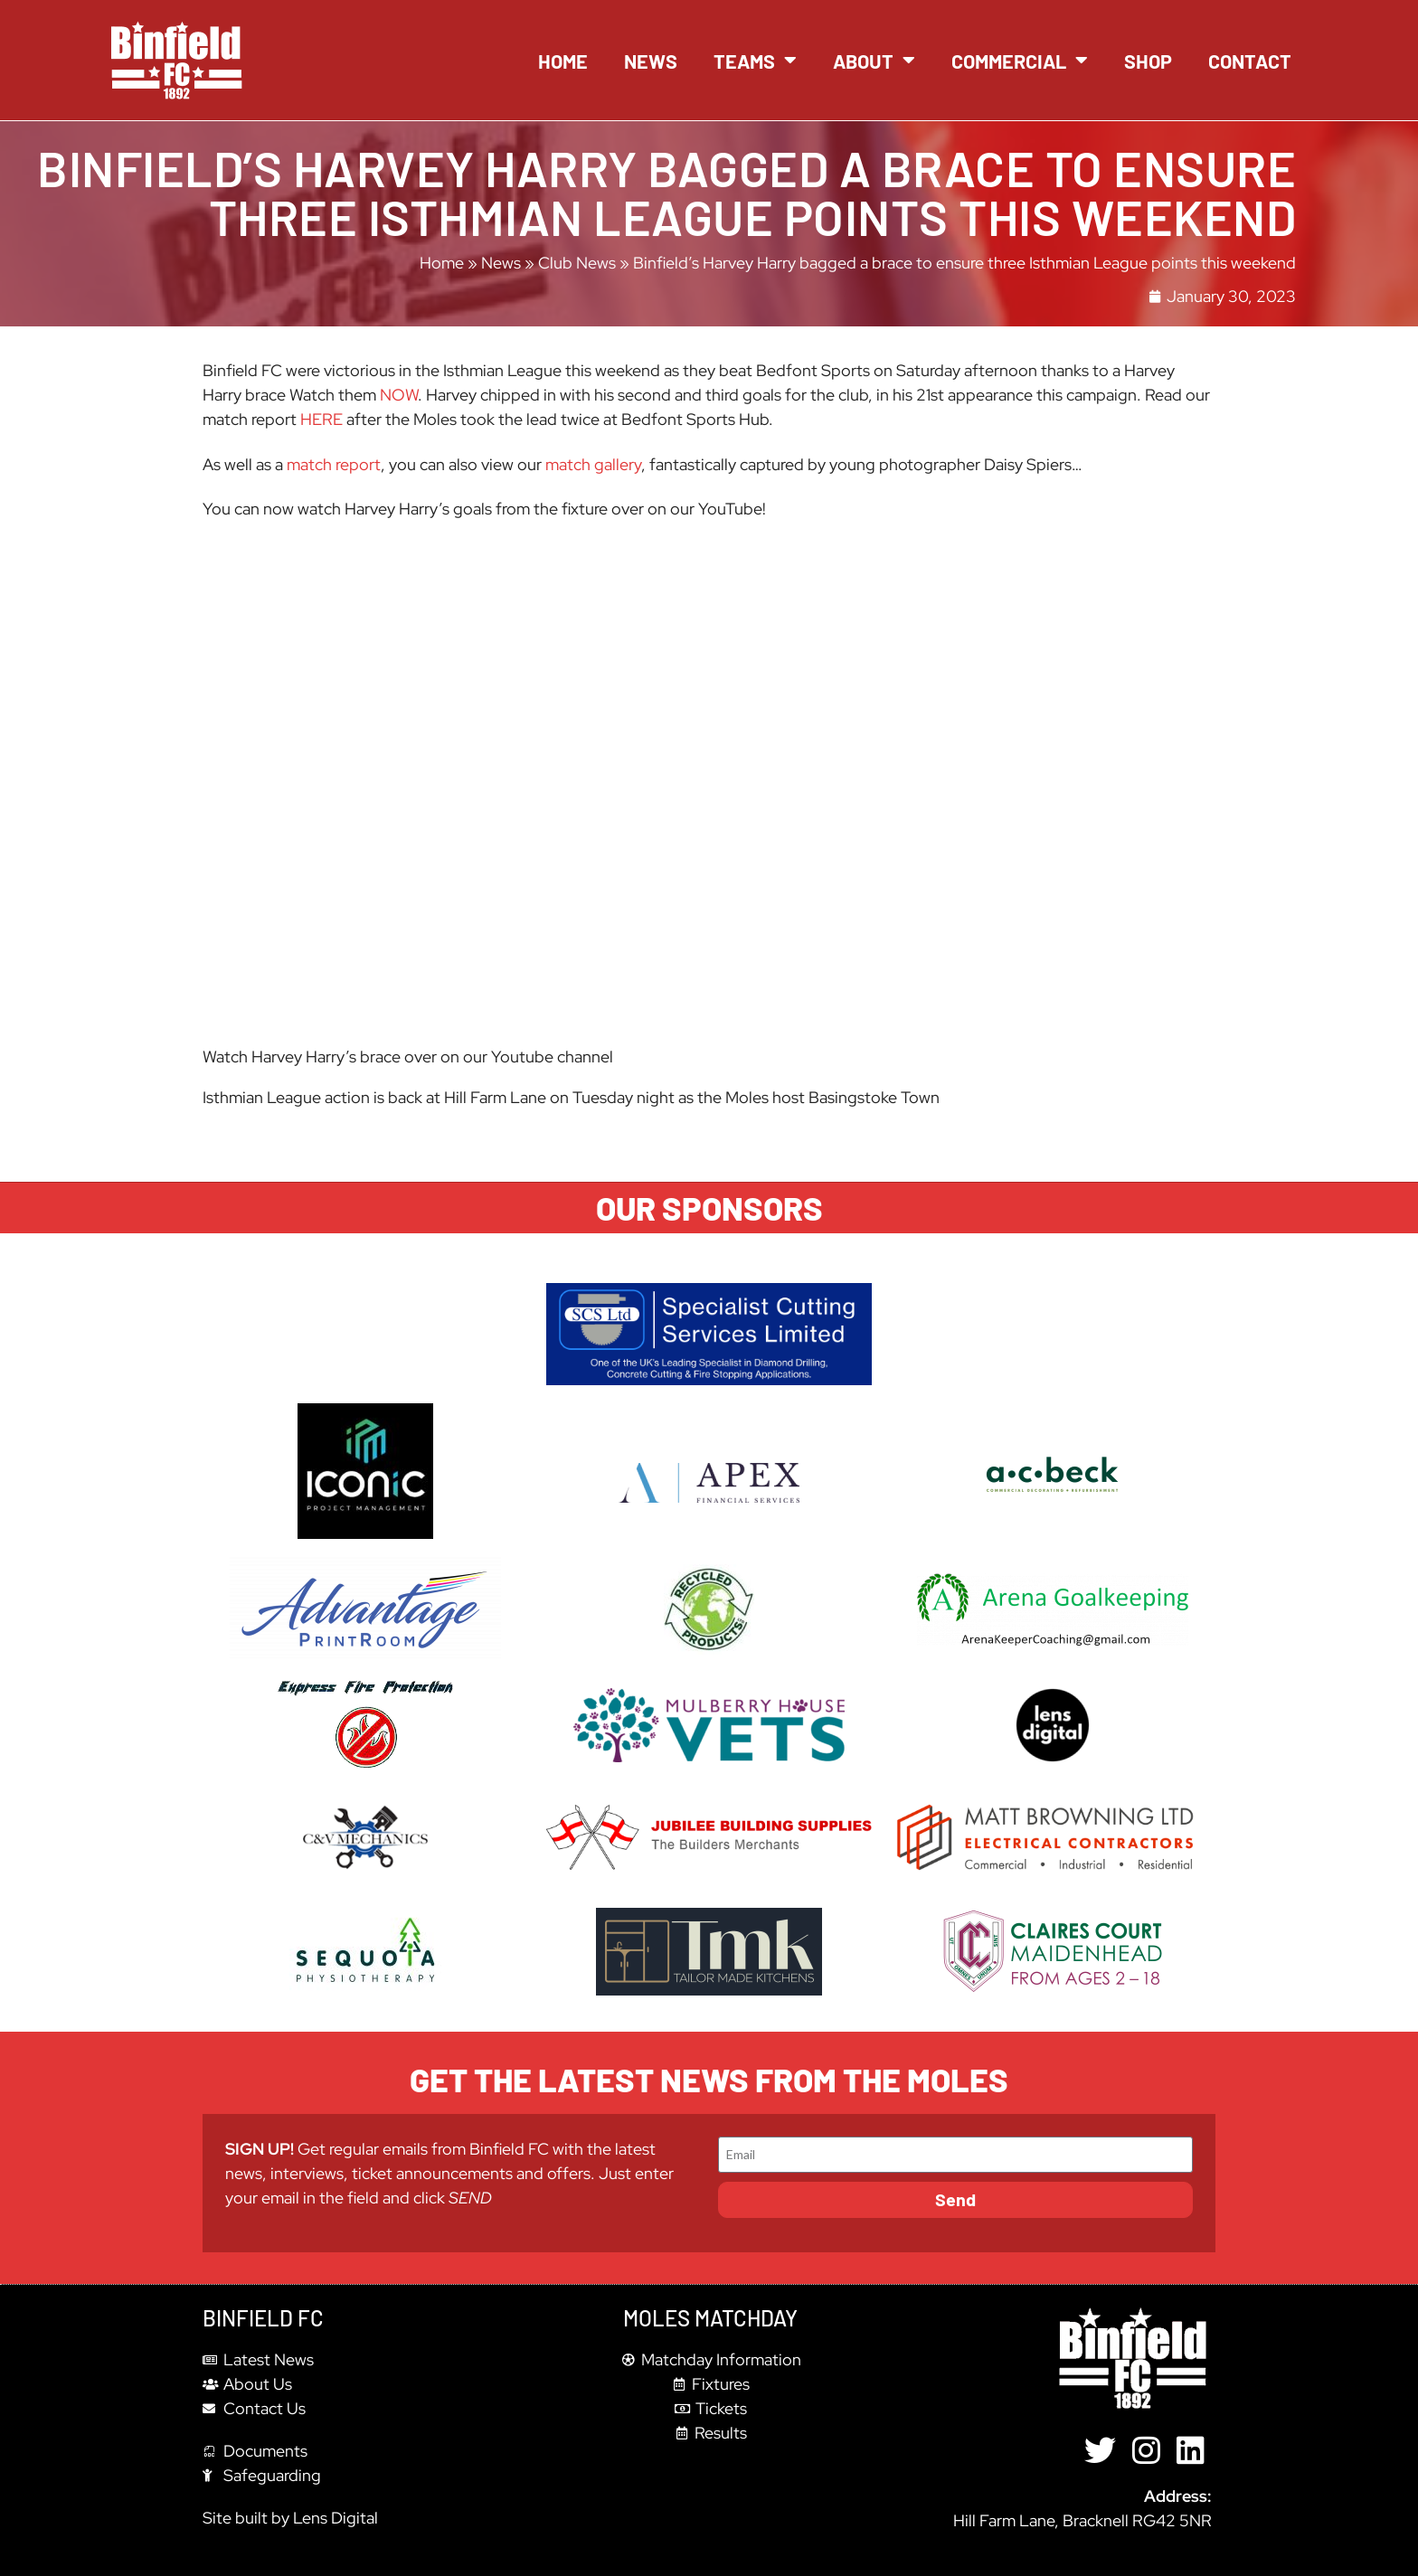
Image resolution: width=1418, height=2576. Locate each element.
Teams (755, 61)
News (650, 60)
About (874, 61)
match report (334, 464)
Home (563, 60)
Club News (577, 262)
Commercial (1019, 61)
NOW (399, 394)
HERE (321, 419)
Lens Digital (335, 2517)
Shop (1148, 60)
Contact (1249, 60)
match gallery (593, 464)
